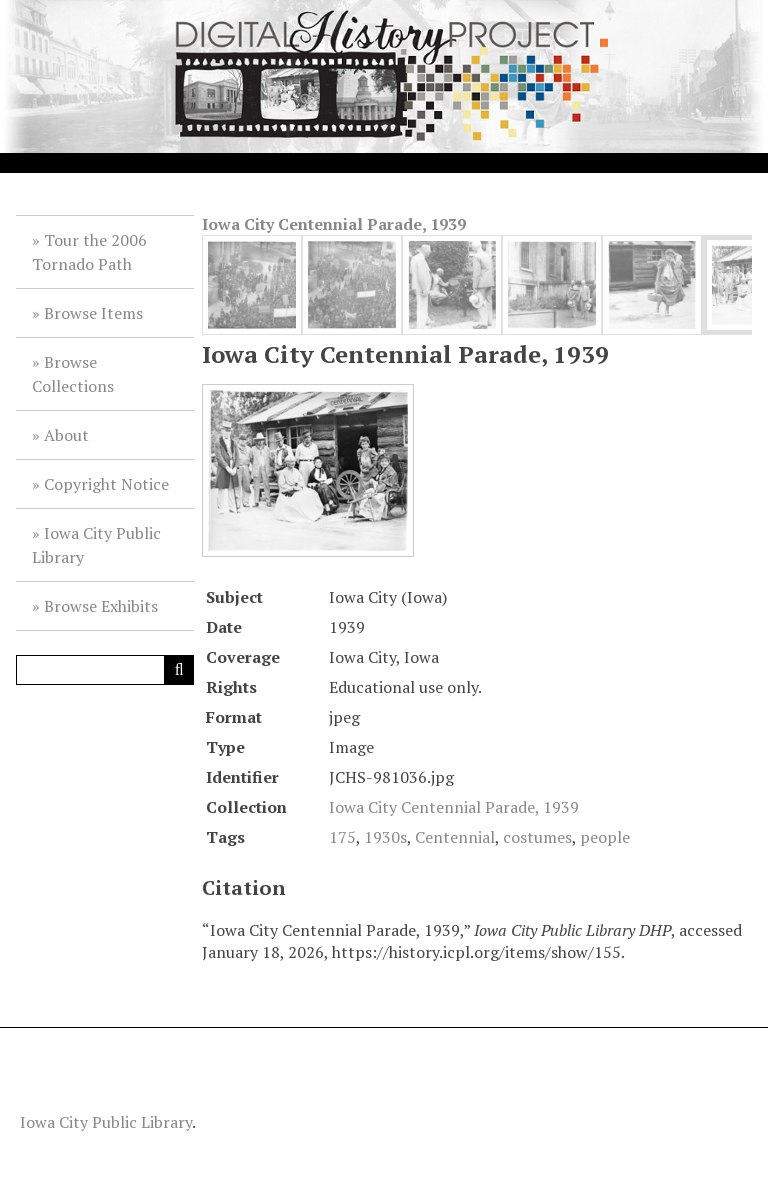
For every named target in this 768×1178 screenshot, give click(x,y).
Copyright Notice (106, 484)
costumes (537, 837)
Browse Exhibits (101, 606)
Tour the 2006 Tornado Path (89, 252)
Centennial (455, 837)
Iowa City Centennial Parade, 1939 (334, 224)
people (605, 837)
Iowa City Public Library (96, 545)
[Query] (105, 670)
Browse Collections (73, 374)
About (66, 435)
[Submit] (179, 670)
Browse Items (93, 313)
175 (342, 837)
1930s (385, 837)
